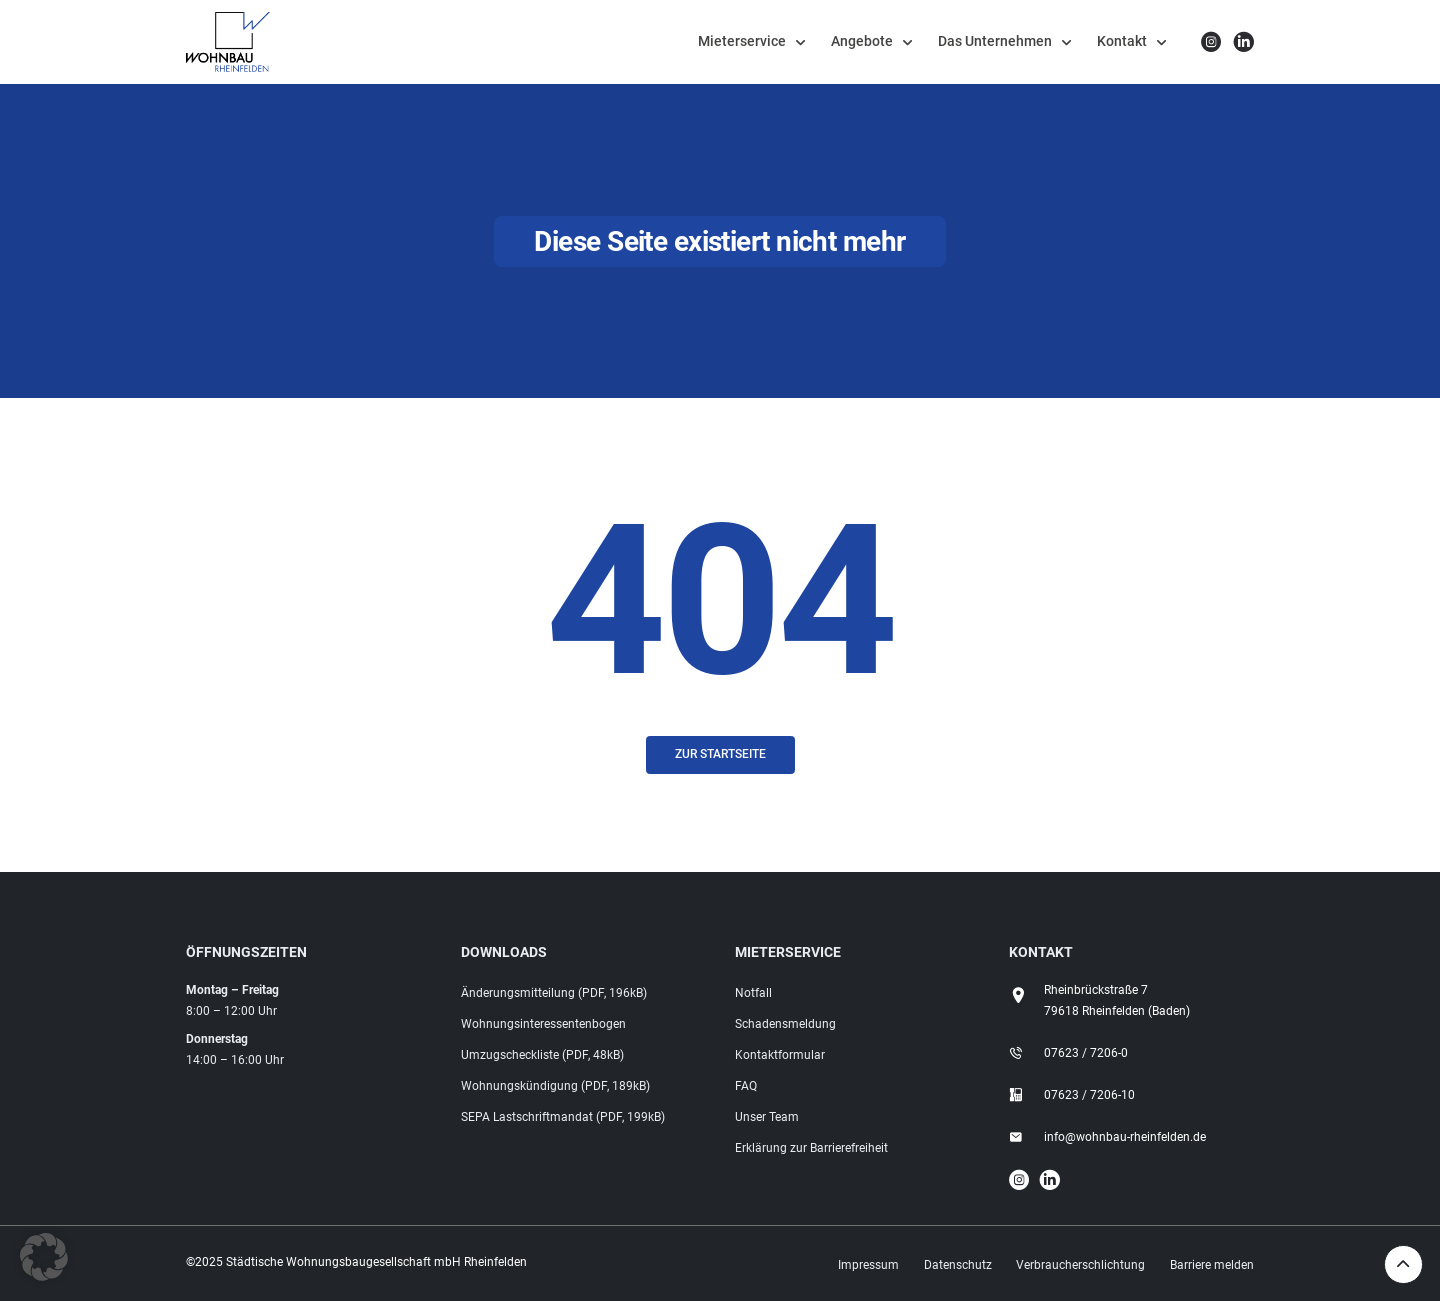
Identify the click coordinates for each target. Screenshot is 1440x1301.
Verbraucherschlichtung (1080, 1265)
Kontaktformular (780, 1055)
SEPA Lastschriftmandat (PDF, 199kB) (563, 1117)
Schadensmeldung (785, 1024)
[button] (44, 1257)
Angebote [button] (862, 41)
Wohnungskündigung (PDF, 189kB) (555, 1086)
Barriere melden (1212, 1265)
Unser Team (767, 1117)
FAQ (746, 1086)
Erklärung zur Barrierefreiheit (811, 1148)
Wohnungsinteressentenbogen (543, 1024)
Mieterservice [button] (742, 41)
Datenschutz (958, 1265)
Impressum (868, 1265)
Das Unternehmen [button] (995, 41)
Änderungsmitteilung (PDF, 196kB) (554, 993)
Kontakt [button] (1122, 41)
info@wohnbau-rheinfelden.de (1125, 1137)
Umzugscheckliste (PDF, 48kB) (542, 1055)
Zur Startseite (720, 754)
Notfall (753, 993)
